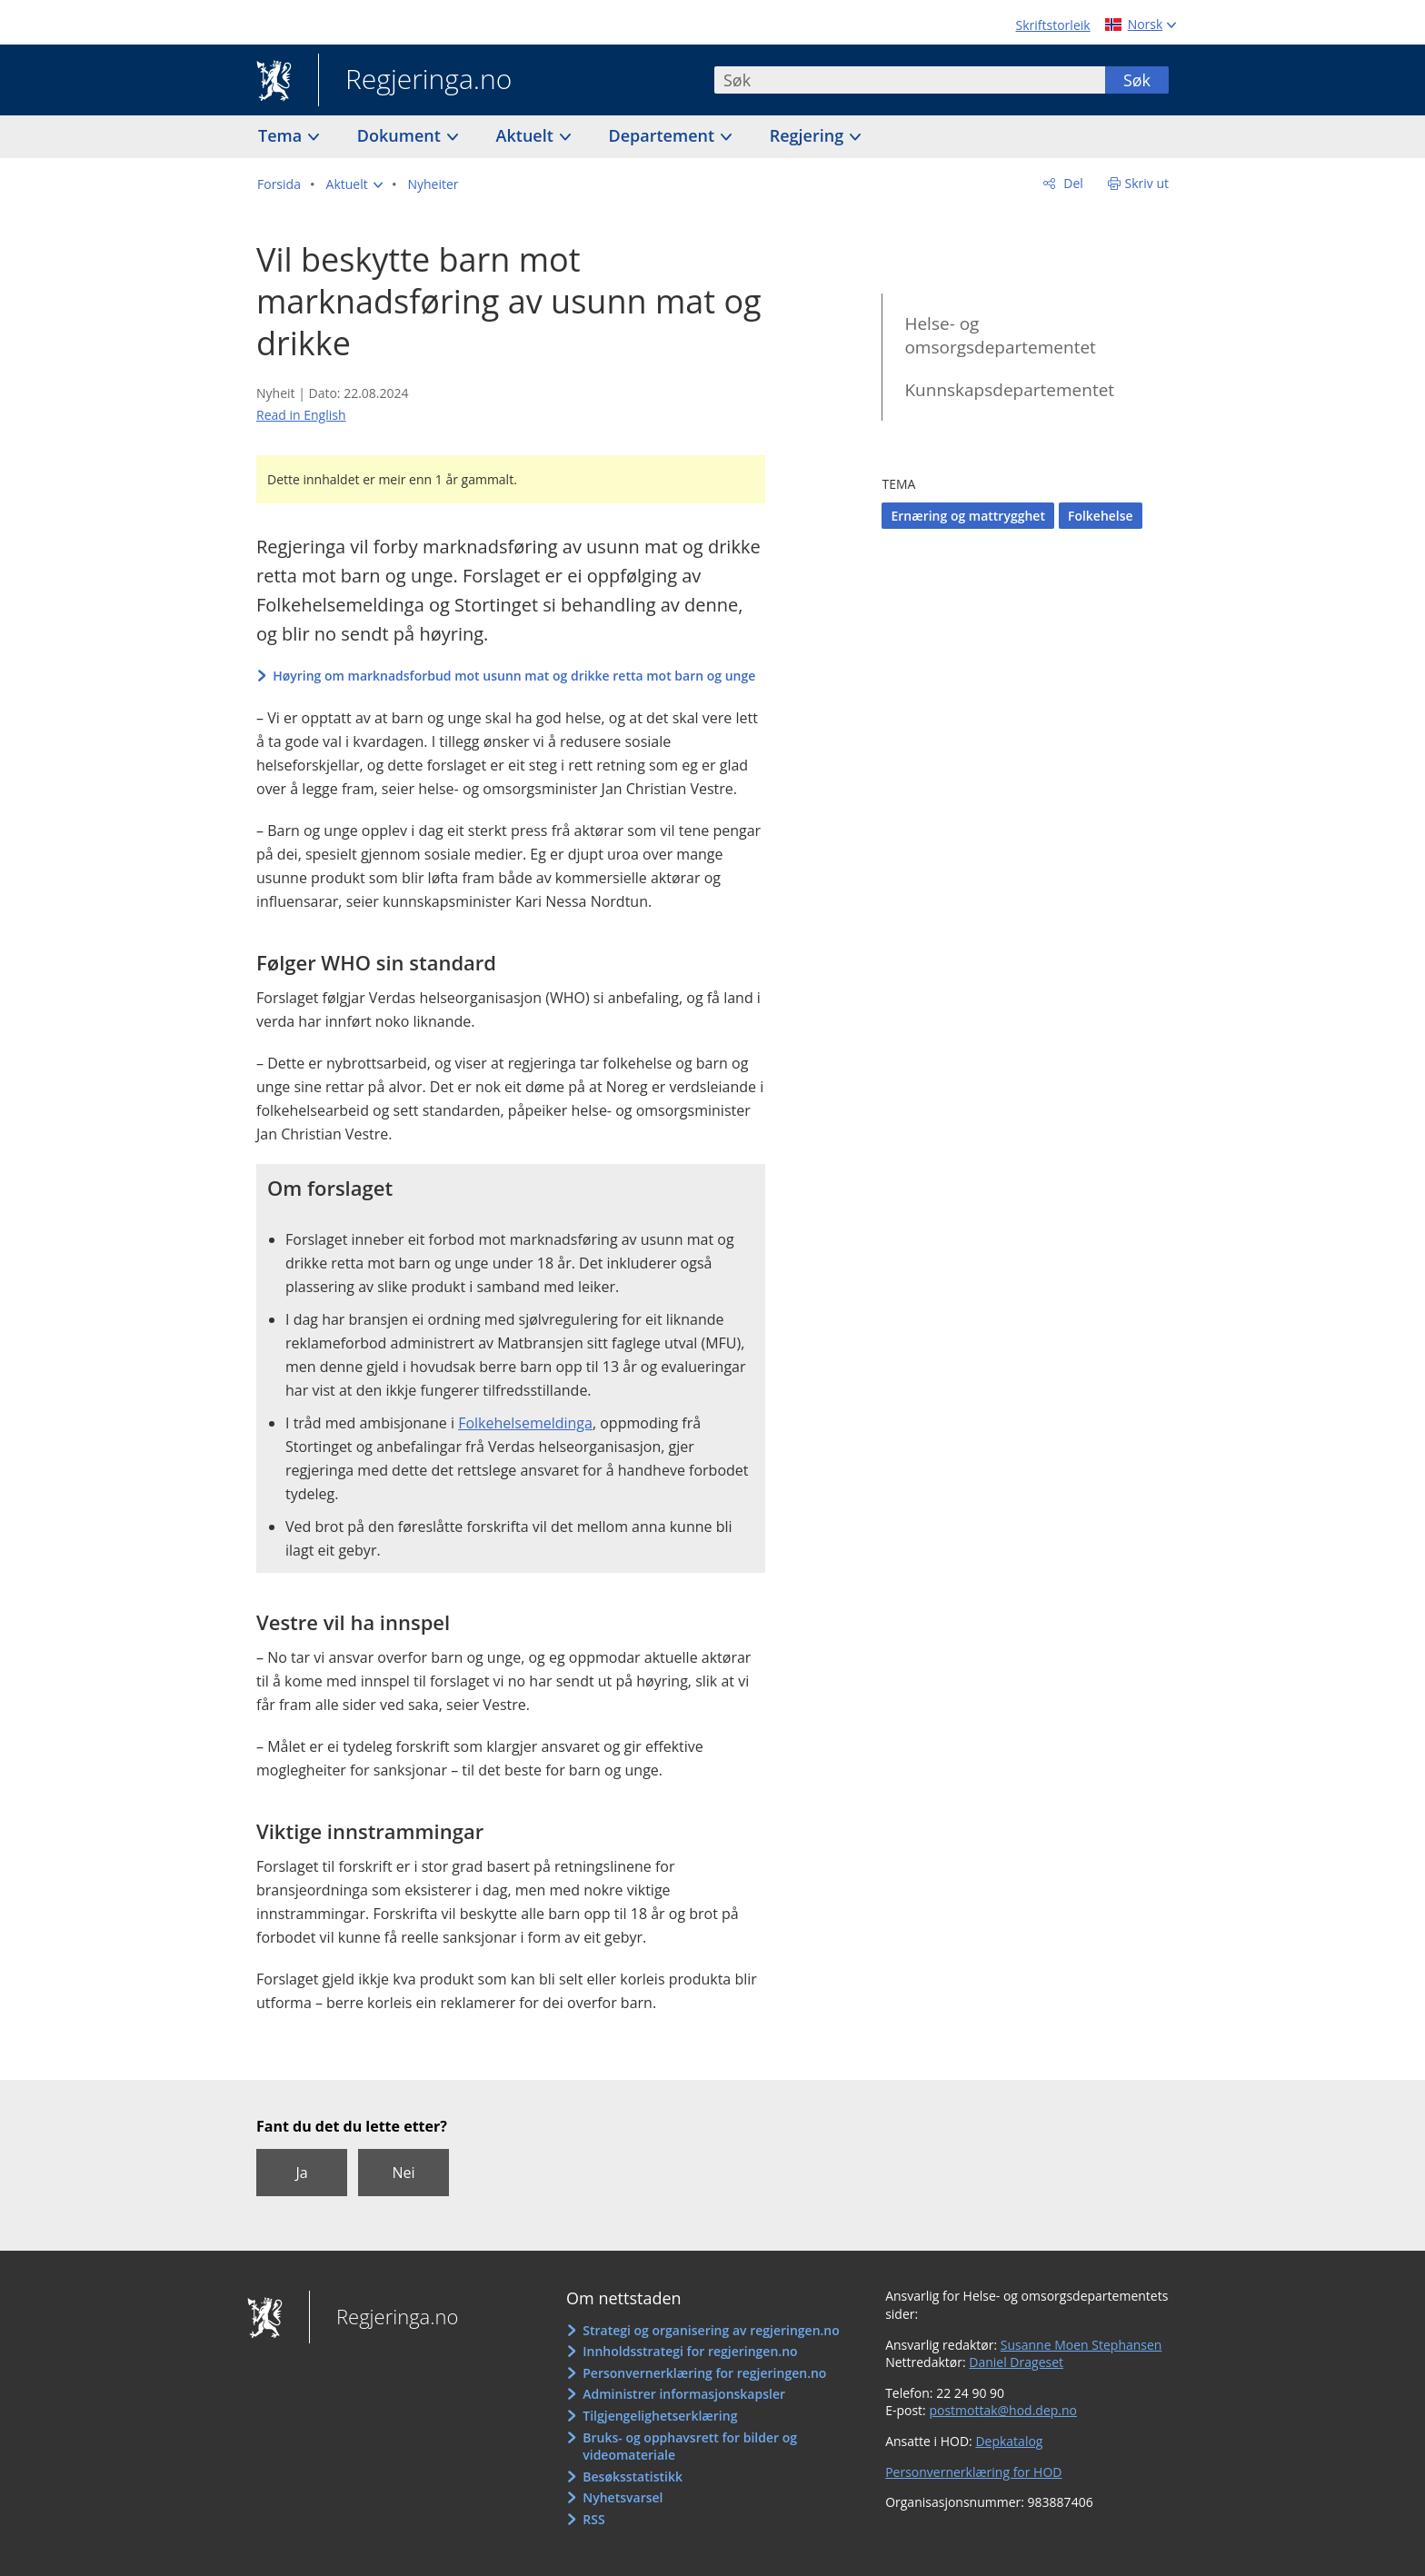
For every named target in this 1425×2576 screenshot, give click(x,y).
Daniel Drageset (1016, 2362)
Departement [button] (664, 135)
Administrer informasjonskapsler (684, 2393)
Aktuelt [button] (527, 135)
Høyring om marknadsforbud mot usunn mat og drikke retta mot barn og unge (514, 675)
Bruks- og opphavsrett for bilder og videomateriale (690, 2446)
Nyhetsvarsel (623, 2497)
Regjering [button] (809, 135)
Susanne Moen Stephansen (1081, 2344)
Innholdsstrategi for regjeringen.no (690, 2351)
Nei (403, 2173)
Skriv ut (1147, 183)
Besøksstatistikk (633, 2476)
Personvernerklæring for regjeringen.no (704, 2373)
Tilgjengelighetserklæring (660, 2415)
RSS (593, 2519)
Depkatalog (1008, 2441)
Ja (301, 2173)
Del (1072, 183)
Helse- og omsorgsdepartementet (999, 336)
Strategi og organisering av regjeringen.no (711, 2330)
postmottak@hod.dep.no (1003, 2410)
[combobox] (909, 80)
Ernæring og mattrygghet (967, 515)
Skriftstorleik (1053, 25)
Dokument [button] (401, 135)
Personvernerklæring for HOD (973, 2472)
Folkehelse (1100, 515)
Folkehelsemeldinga (525, 1423)
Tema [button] (282, 135)
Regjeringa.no (415, 81)
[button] (354, 184)
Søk (1137, 80)
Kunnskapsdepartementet (1009, 390)
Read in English (301, 414)
